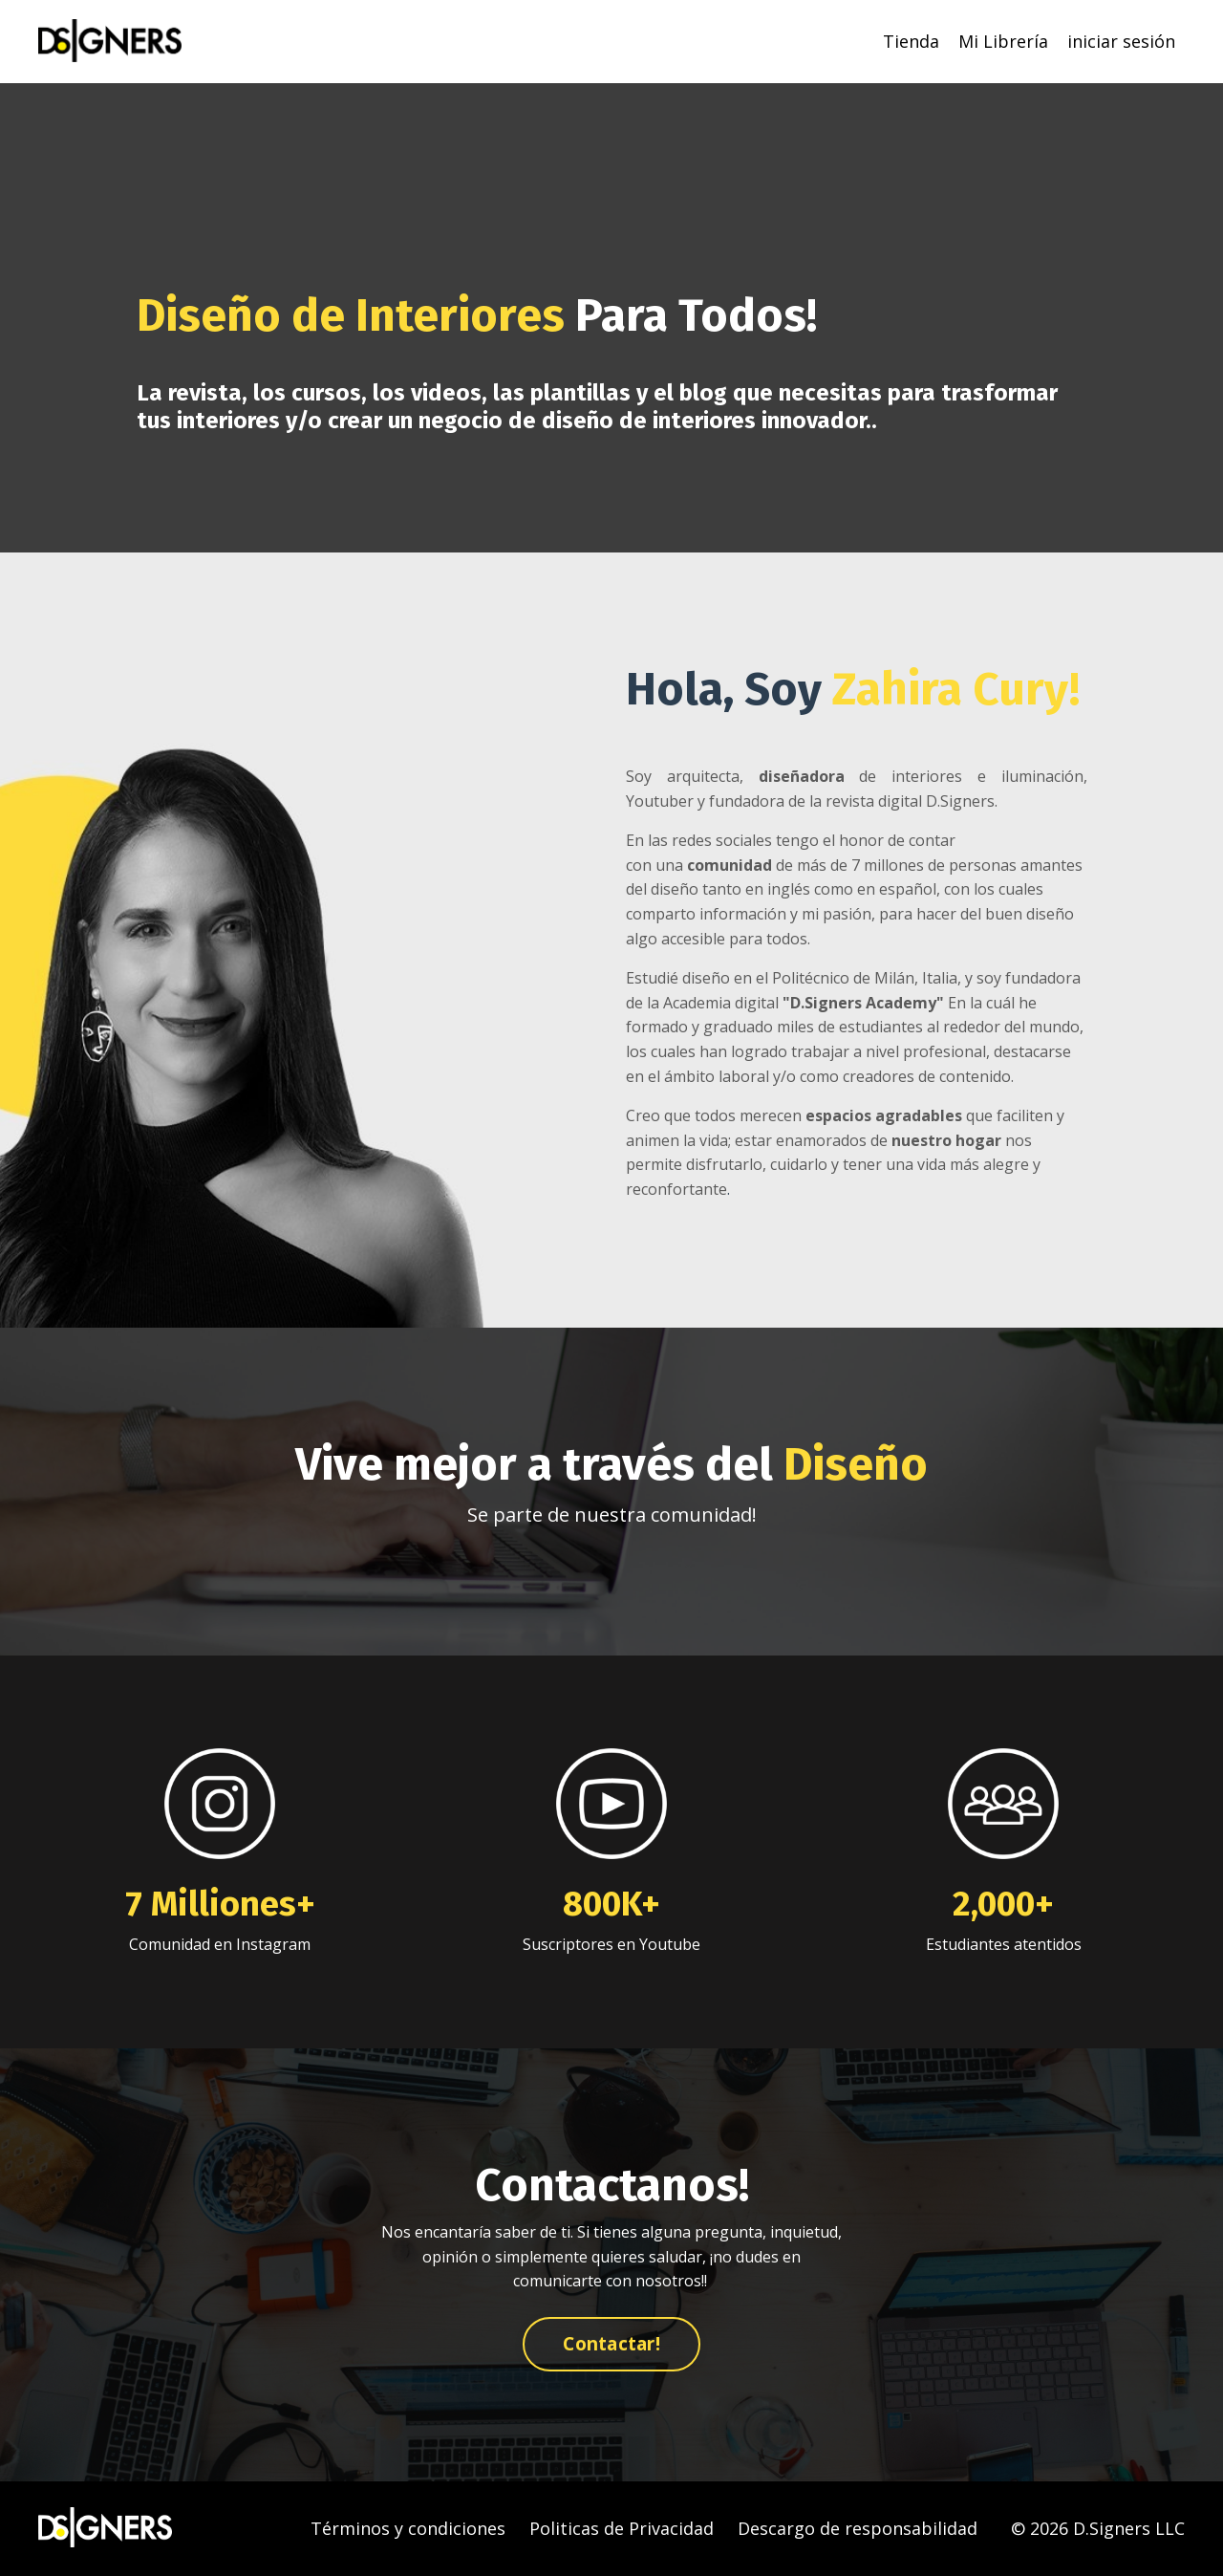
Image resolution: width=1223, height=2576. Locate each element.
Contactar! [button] (611, 2343)
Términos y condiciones (408, 2528)
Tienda (911, 41)
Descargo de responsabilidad (857, 2528)
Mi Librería (1003, 41)
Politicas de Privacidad (621, 2528)
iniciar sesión (1121, 41)
